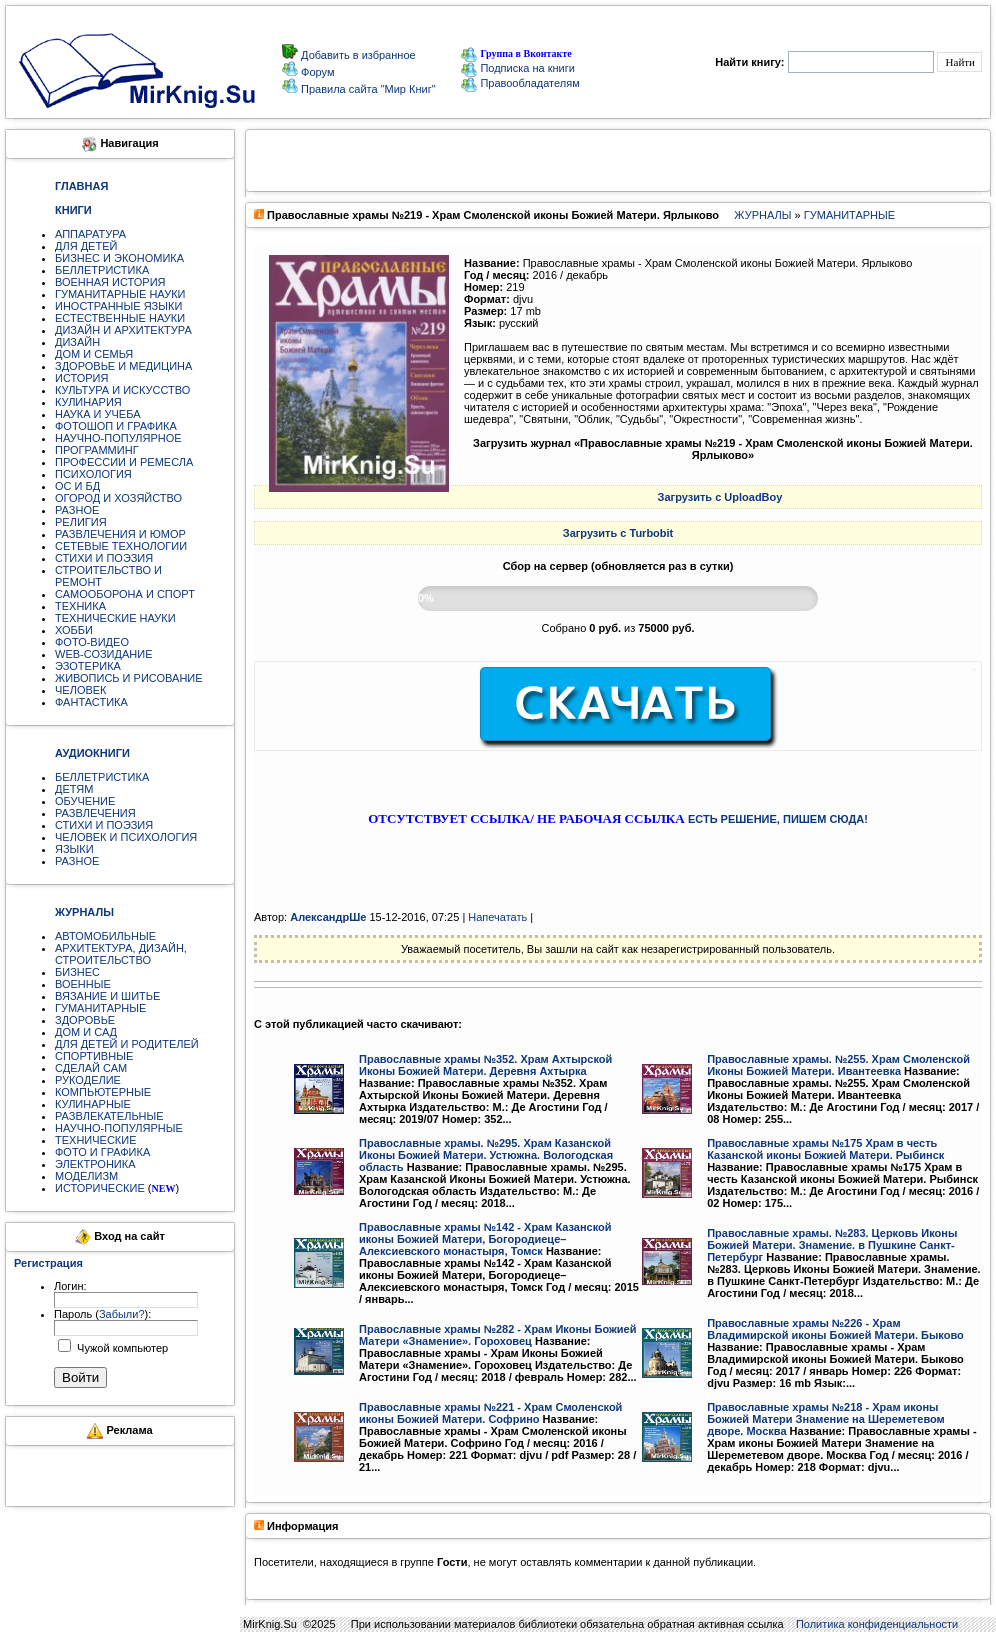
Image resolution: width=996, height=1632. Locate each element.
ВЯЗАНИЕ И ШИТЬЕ (107, 996)
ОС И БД (77, 486)
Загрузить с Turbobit (618, 533)
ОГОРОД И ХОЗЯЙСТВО (118, 498)
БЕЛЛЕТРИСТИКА (102, 270)
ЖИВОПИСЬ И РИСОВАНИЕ (129, 678)
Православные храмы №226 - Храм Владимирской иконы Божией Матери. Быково (835, 1329)
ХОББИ (74, 630)
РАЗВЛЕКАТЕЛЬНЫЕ (109, 1116)
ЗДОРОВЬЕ (85, 1020)
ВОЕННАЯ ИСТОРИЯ (110, 282)
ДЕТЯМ (74, 789)
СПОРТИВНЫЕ (94, 1056)
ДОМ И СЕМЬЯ (94, 354)
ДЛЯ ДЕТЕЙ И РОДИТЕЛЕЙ (127, 1044)
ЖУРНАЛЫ (762, 215)
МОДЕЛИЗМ (86, 1176)
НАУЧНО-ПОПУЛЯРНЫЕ (119, 1128)
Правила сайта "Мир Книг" (367, 89)
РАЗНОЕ (77, 510)
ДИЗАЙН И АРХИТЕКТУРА (123, 330)
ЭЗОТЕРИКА (88, 666)
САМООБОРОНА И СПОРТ (125, 594)
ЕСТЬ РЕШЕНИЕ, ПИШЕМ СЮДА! (778, 819)
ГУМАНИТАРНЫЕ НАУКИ (120, 294)
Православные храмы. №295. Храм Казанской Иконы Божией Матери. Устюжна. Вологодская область (486, 1155)
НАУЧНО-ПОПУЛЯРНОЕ (118, 438)
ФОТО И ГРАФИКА (102, 1152)
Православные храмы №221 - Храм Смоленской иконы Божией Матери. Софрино (490, 1413)
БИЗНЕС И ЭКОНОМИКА (119, 258)
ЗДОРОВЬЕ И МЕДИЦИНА (123, 366)
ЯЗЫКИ (74, 849)
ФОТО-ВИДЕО (92, 642)
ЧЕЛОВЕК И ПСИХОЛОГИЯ (126, 837)
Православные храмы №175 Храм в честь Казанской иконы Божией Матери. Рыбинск (825, 1149)
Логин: (70, 1286)
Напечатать (497, 917)
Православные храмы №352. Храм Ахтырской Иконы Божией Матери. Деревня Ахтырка (485, 1065)
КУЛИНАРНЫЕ (93, 1104)
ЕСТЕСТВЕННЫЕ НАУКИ (120, 318)
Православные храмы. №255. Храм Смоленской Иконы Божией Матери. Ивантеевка (838, 1065)
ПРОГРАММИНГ (97, 450)
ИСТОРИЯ (81, 378)
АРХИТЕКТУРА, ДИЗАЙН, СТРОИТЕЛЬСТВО (121, 954)
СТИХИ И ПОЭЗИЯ (104, 558)
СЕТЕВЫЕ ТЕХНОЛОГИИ (121, 546)
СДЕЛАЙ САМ (91, 1068)
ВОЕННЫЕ (83, 984)
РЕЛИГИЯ (81, 522)
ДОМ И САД (86, 1032)
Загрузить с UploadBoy (720, 497)
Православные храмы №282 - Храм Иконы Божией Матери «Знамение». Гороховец (497, 1335)
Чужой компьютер (121, 1348)
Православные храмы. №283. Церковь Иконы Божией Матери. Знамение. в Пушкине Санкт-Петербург (832, 1245)
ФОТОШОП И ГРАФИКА (116, 426)
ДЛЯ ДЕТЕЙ (86, 246)
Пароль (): (102, 1314)
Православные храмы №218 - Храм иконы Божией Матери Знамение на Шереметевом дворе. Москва (826, 1419)
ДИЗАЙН (77, 342)
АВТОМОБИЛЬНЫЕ (105, 936)
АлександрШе (328, 917)
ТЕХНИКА (80, 606)
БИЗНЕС (77, 972)
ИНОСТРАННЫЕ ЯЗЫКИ (118, 306)
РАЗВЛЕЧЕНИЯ (95, 813)
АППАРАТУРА (90, 234)
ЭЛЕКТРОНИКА (95, 1164)
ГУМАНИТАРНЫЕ (100, 1008)
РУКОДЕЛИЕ (88, 1080)
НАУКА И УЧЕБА (98, 414)
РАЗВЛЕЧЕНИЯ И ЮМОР (120, 534)
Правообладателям (520, 83)
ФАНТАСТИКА (91, 702)
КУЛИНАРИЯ (88, 402)
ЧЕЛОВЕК (81, 690)
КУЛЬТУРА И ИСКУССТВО (122, 390)
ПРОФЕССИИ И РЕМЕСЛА (124, 462)
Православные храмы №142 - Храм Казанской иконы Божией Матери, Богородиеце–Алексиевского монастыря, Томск (485, 1239)
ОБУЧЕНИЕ (85, 801)
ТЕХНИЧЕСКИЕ (96, 1140)
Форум (316, 72)
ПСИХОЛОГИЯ (93, 474)
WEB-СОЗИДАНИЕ (104, 654)
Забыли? (122, 1314)
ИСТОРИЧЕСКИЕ (100, 1188)
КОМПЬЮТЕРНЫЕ (103, 1092)
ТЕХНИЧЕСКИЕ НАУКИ (115, 618)
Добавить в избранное (357, 55)
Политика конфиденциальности (877, 1624)
